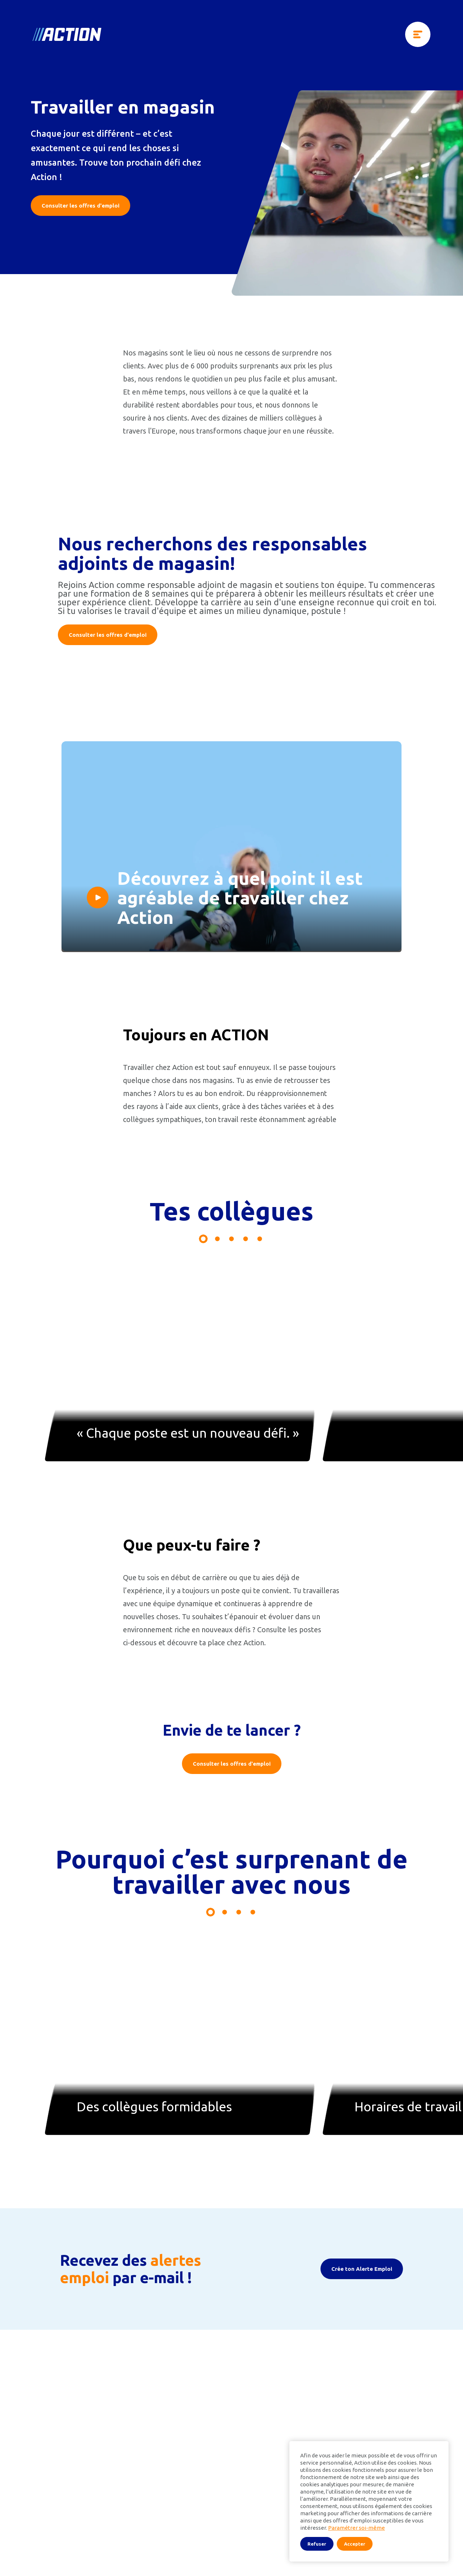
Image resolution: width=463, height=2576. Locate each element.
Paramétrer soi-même (356, 2528)
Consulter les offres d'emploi (80, 205)
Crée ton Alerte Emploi (361, 2369)
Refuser (316, 2543)
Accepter (354, 2543)
